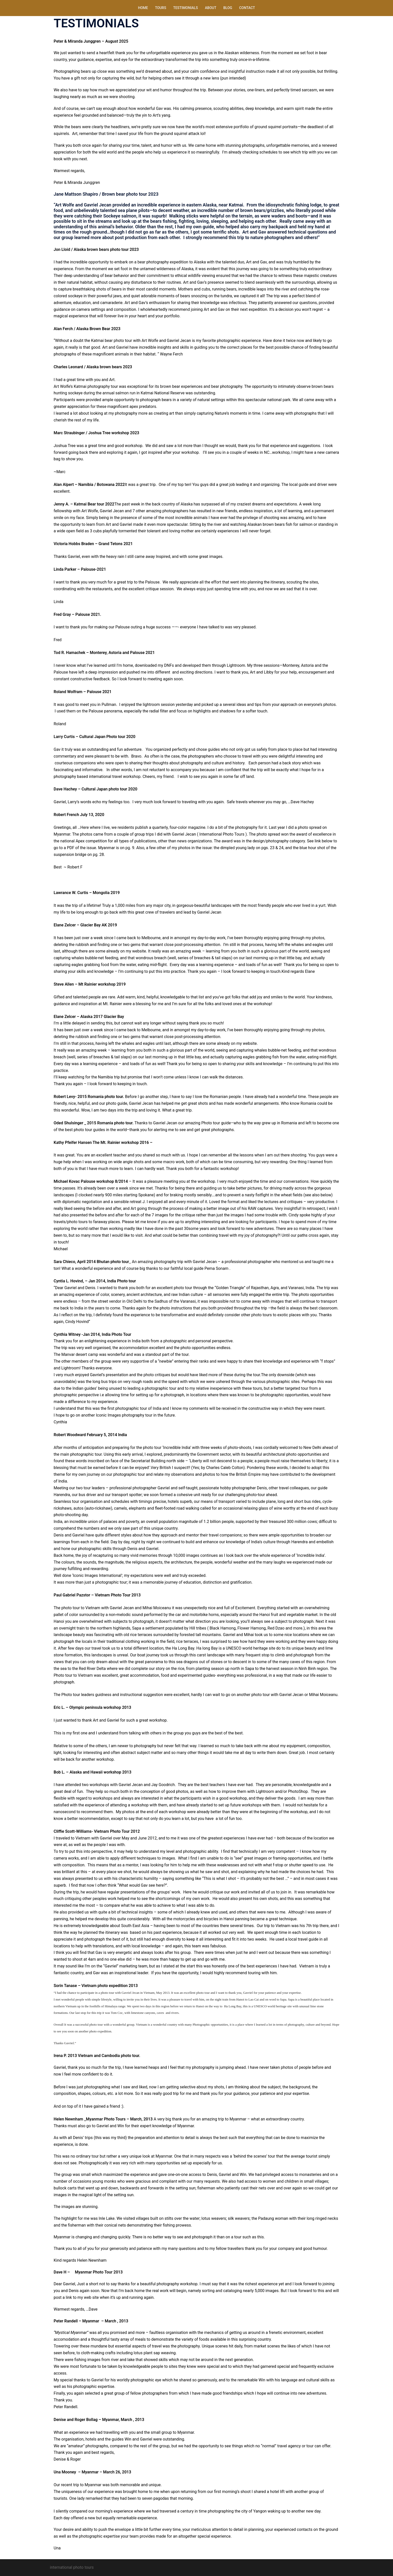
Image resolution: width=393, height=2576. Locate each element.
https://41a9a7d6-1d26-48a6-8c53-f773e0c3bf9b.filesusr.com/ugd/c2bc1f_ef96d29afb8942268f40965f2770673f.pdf (158, 879)
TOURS (160, 8)
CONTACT (247, 8)
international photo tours (72, 2567)
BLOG (227, 8)
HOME (143, 8)
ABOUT (210, 8)
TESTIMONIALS (185, 8)
